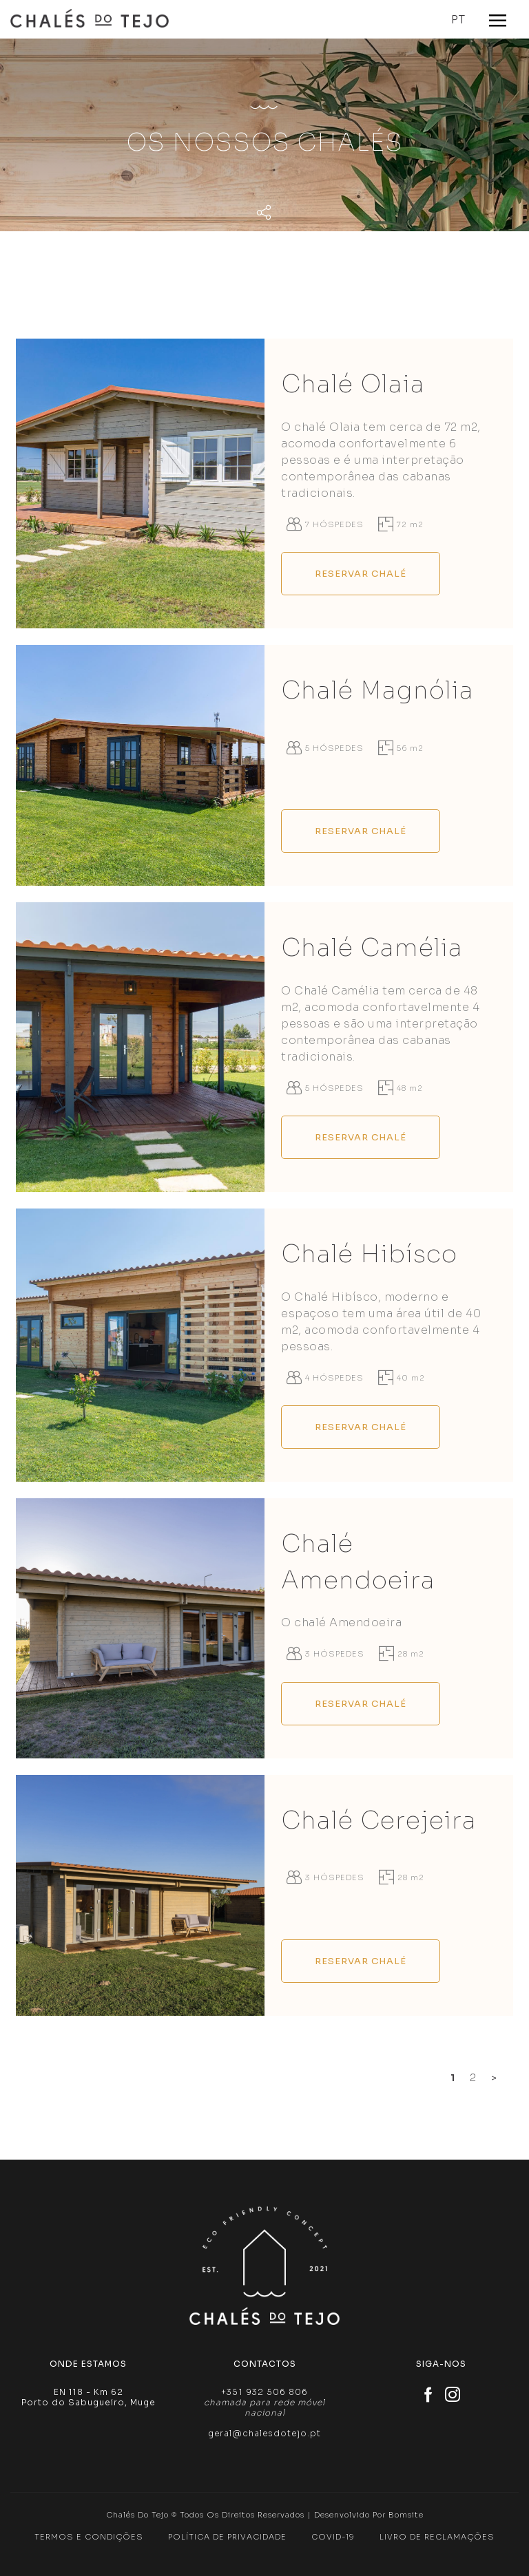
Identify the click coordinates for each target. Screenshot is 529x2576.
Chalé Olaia (353, 384)
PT (458, 19)
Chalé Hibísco (369, 1254)
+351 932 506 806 (264, 2392)
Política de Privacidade (227, 2537)
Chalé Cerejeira (379, 1820)
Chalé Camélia (372, 948)
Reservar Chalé (360, 573)
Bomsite (406, 2515)
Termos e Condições (88, 2537)
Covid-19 (333, 2537)
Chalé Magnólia (377, 690)
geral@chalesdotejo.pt (264, 2433)
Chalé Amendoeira (358, 1562)
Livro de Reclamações (437, 2537)
